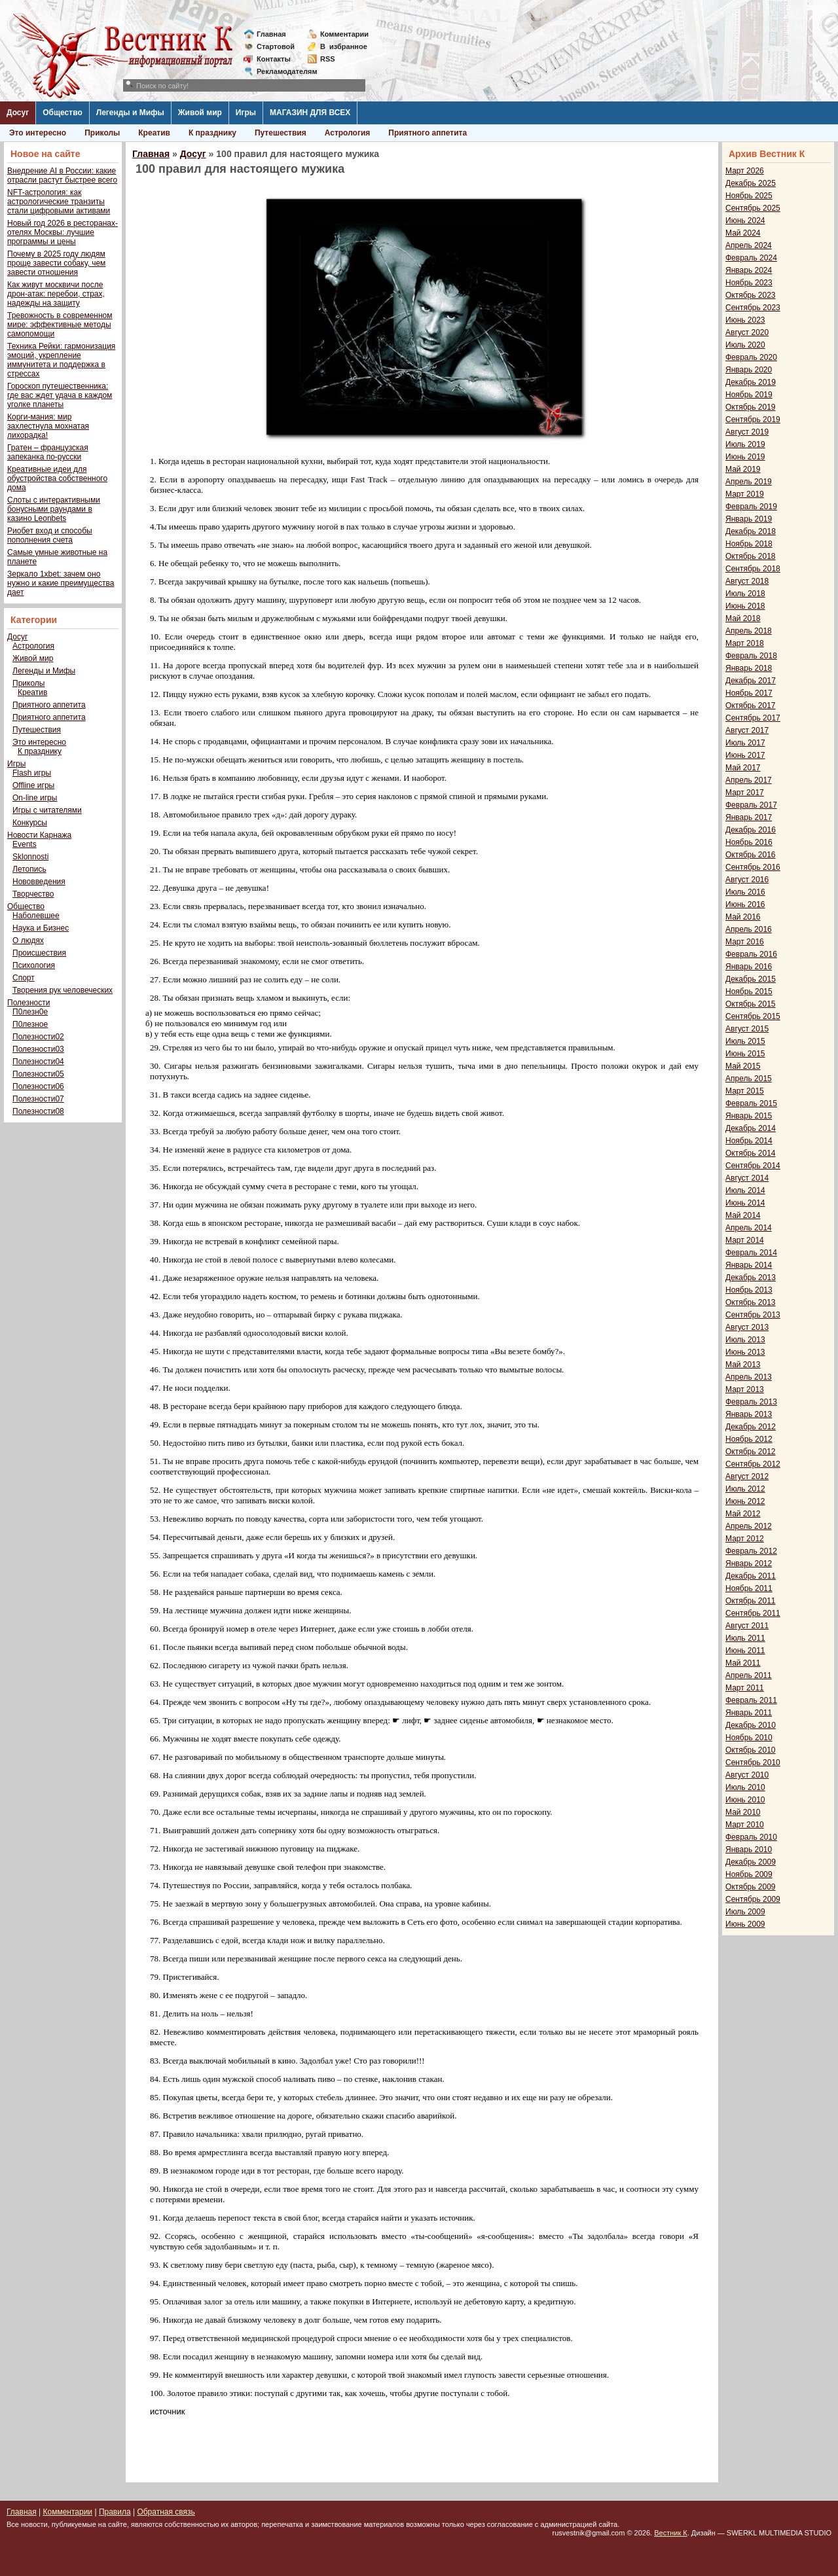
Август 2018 (747, 581)
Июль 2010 (745, 1787)
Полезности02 (38, 1036)
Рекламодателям (282, 71)
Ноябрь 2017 (749, 693)
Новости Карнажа (39, 835)
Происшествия (39, 952)
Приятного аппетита (427, 132)
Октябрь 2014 (750, 1153)
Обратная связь (165, 2511)
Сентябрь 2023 (752, 307)
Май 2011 (743, 1663)
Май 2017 (743, 767)
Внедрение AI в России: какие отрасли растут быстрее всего (62, 175)
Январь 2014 (748, 1265)
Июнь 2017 (745, 755)
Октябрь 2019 (750, 407)
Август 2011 (747, 1625)
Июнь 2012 (745, 1501)
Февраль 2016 (751, 954)
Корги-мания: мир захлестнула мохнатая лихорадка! (48, 426)
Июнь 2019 (745, 456)
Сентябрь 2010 (752, 1762)
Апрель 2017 (748, 780)
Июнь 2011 (745, 1650)
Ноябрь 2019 (749, 394)
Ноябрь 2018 (749, 543)
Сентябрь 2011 (752, 1613)
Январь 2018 (748, 668)
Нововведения (38, 881)
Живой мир (200, 112)
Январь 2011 (748, 1712)
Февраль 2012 (751, 1551)
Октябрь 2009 (750, 1886)
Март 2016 (744, 941)
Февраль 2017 (751, 805)
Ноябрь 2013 (749, 1290)
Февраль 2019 (751, 506)
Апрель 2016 (748, 929)
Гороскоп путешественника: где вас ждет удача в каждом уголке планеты (59, 395)
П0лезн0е (30, 1011)
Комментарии (344, 34)
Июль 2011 (745, 1638)
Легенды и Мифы (130, 112)
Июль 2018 (745, 593)
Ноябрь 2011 (749, 1588)
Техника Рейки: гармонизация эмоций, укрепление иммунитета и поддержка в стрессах (61, 360)
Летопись (29, 869)
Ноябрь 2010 (749, 1737)
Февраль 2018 (751, 655)
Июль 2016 (745, 892)
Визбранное (343, 46)
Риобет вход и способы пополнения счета (49, 535)
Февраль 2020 (751, 357)
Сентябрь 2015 (752, 1016)
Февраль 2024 (751, 257)
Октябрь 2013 (750, 1302)
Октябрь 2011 (750, 1600)
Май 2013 (743, 1364)
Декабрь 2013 (750, 1277)
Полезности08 (38, 1111)
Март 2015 (744, 1091)
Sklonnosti (30, 856)
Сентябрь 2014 (752, 1165)
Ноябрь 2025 (749, 195)
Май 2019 (743, 469)
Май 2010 (743, 1812)
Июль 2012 (745, 1489)
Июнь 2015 (745, 1053)
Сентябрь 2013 (752, 1314)
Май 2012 (743, 1513)
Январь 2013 (748, 1414)
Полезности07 (38, 1098)
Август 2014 (747, 1178)
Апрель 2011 (748, 1675)
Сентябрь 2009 (752, 1899)
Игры (246, 112)
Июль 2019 (745, 444)
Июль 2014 (745, 1190)
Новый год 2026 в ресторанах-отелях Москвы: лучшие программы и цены (62, 232)
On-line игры (34, 797)
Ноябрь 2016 (749, 842)
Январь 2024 (748, 270)
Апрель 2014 (748, 1227)
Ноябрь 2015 (749, 991)
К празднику (212, 132)
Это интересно (37, 132)
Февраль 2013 (751, 1401)
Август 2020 (747, 332)
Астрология (348, 132)
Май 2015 (743, 1066)
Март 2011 (744, 1687)
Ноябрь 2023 (749, 282)
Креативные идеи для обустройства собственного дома (57, 478)
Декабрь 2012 (750, 1426)
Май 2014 (743, 1215)
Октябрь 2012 (750, 1451)
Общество (62, 112)
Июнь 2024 (745, 220)
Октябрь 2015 (750, 1004)
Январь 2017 (748, 817)
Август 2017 (747, 730)
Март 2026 (744, 170)
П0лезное (30, 1024)
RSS (327, 59)
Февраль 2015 (751, 1103)
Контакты (274, 59)
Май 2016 (743, 916)
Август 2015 (747, 1028)
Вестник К (670, 2533)
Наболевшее (36, 915)
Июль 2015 (745, 1041)
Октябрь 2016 (750, 854)
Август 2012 (747, 1476)
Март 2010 (744, 1824)
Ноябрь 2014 (749, 1140)
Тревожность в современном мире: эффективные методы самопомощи (60, 324)
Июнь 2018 (745, 606)
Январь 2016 (748, 966)
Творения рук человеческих (62, 990)
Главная (271, 34)
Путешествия (280, 132)
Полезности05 (38, 1074)
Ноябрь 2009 (749, 1874)
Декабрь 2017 (750, 680)
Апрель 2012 (748, 1526)
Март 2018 (744, 643)
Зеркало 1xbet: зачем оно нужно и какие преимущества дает (60, 583)
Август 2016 (747, 879)
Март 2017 (744, 792)
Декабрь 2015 (750, 979)
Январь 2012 (748, 1563)
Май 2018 (743, 618)
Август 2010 (747, 1775)
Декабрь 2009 (750, 1862)
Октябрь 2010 (750, 1750)
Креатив (154, 132)
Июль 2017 (745, 742)
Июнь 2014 (745, 1203)
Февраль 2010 (751, 1837)
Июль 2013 (745, 1339)
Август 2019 (747, 432)
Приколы (102, 132)
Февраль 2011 (751, 1700)
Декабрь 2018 (750, 531)
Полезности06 (38, 1086)
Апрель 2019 (748, 481)
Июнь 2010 (745, 1799)
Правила (115, 2511)
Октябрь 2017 (750, 705)
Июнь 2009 (745, 1924)
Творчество (33, 894)
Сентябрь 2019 (752, 419)
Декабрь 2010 (750, 1725)
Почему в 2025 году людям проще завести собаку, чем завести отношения (56, 263)
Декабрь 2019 (750, 382)
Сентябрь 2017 (752, 718)
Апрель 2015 (748, 1078)
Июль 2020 (745, 344)
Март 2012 (744, 1538)
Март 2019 (744, 494)
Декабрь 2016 (750, 829)
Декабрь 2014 (750, 1128)
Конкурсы (29, 822)
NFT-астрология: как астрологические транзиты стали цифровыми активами (58, 201)
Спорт (23, 977)
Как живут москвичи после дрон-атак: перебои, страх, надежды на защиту (56, 294)
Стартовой (276, 46)
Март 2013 (744, 1389)
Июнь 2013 (745, 1352)
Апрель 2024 (748, 245)
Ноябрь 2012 (749, 1439)
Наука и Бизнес (40, 928)
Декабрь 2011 (750, 1576)
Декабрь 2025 (750, 183)
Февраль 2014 (751, 1252)
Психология (33, 965)
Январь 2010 (748, 1849)
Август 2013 (747, 1327)
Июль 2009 (745, 1911)
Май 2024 (743, 233)
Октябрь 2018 (750, 556)
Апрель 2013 (748, 1377)
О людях (28, 940)
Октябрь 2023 (750, 295)
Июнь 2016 (745, 904)
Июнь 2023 (745, 320)
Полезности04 (38, 1061)
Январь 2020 (748, 369)
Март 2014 (744, 1240)
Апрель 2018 (748, 630)
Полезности (28, 1002)
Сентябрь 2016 (752, 867)
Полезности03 (38, 1049)
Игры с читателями (47, 810)
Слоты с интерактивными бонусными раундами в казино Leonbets (53, 509)
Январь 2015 (748, 1115)
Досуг (18, 112)
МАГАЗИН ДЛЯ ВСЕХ (310, 112)
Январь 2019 (748, 519)
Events (24, 844)
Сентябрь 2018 (752, 568)
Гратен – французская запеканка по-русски (47, 452)
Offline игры (33, 785)
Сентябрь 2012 (752, 1464)
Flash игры (31, 773)
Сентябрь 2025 (752, 208)
